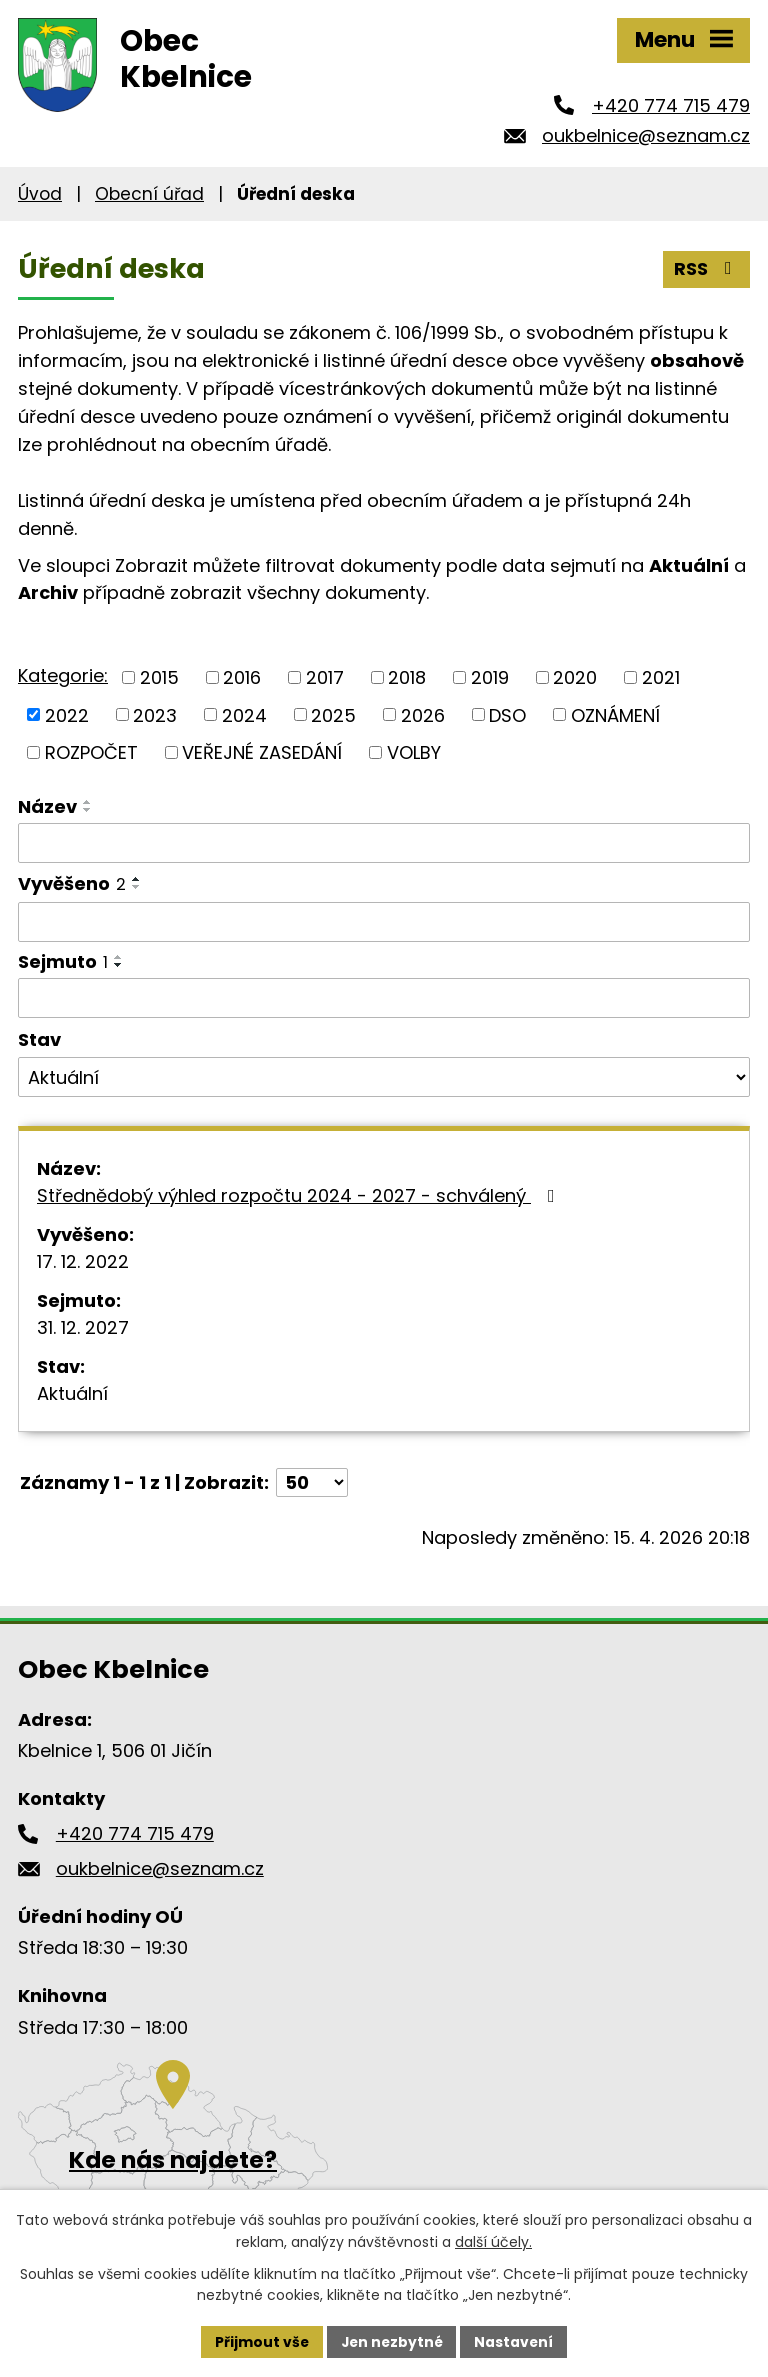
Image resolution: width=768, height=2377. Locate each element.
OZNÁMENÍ (615, 714)
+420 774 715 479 (671, 105)
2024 (244, 714)
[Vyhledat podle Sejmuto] (384, 998)
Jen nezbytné (391, 2341)
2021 (661, 677)
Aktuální (72, 1393)
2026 (423, 714)
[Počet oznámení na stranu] (312, 1482)
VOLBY (414, 752)
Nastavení (516, 2341)
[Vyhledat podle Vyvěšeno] (384, 922)
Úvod (40, 194)
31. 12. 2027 (83, 1327)
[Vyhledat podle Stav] (384, 1077)
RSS (707, 268)
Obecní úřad (149, 194)
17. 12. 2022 (83, 1261)
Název (47, 806)
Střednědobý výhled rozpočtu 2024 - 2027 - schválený (300, 1195)
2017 (325, 677)
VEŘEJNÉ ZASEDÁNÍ (262, 752)
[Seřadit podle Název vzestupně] (88, 802)
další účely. (493, 2242)
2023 (155, 714)
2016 (242, 677)
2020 (575, 677)
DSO (507, 714)
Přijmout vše (259, 2341)
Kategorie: (63, 675)
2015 (159, 677)
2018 (407, 677)
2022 (67, 714)
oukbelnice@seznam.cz (646, 135)
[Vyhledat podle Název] (384, 843)
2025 (333, 714)
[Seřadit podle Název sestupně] (88, 810)
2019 (490, 677)
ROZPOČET (91, 752)
